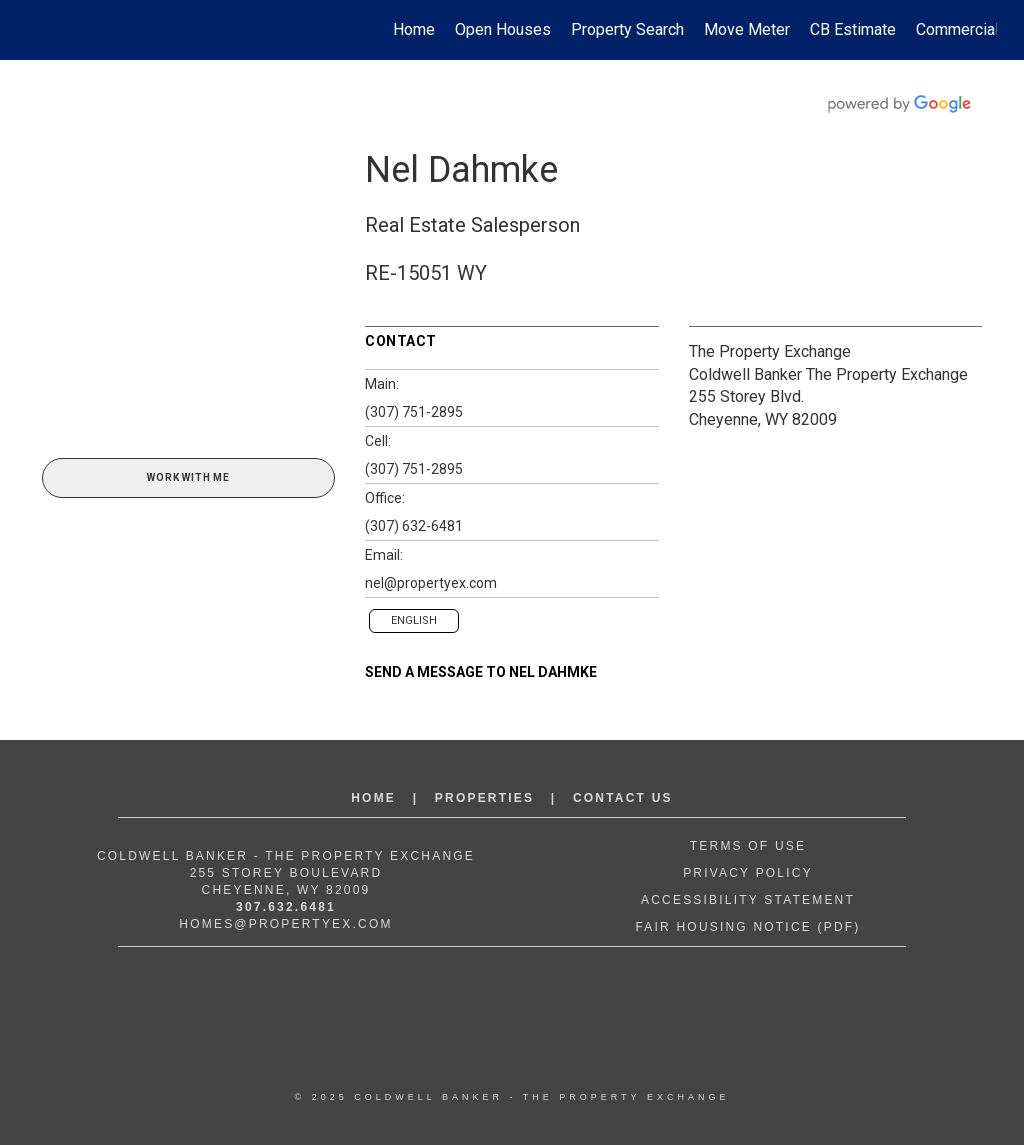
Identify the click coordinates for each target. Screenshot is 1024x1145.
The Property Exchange (770, 351)
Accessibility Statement (748, 900)
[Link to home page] (37, 30)
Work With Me (188, 477)
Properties (484, 798)
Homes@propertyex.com (285, 924)
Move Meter (747, 29)
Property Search (627, 29)
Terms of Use (748, 846)
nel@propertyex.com (431, 583)
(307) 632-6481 (414, 526)
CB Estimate (853, 29)
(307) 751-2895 (414, 412)
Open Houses (503, 29)
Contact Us (623, 798)
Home (414, 29)
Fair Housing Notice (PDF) (747, 927)
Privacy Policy (748, 873)
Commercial (957, 29)
